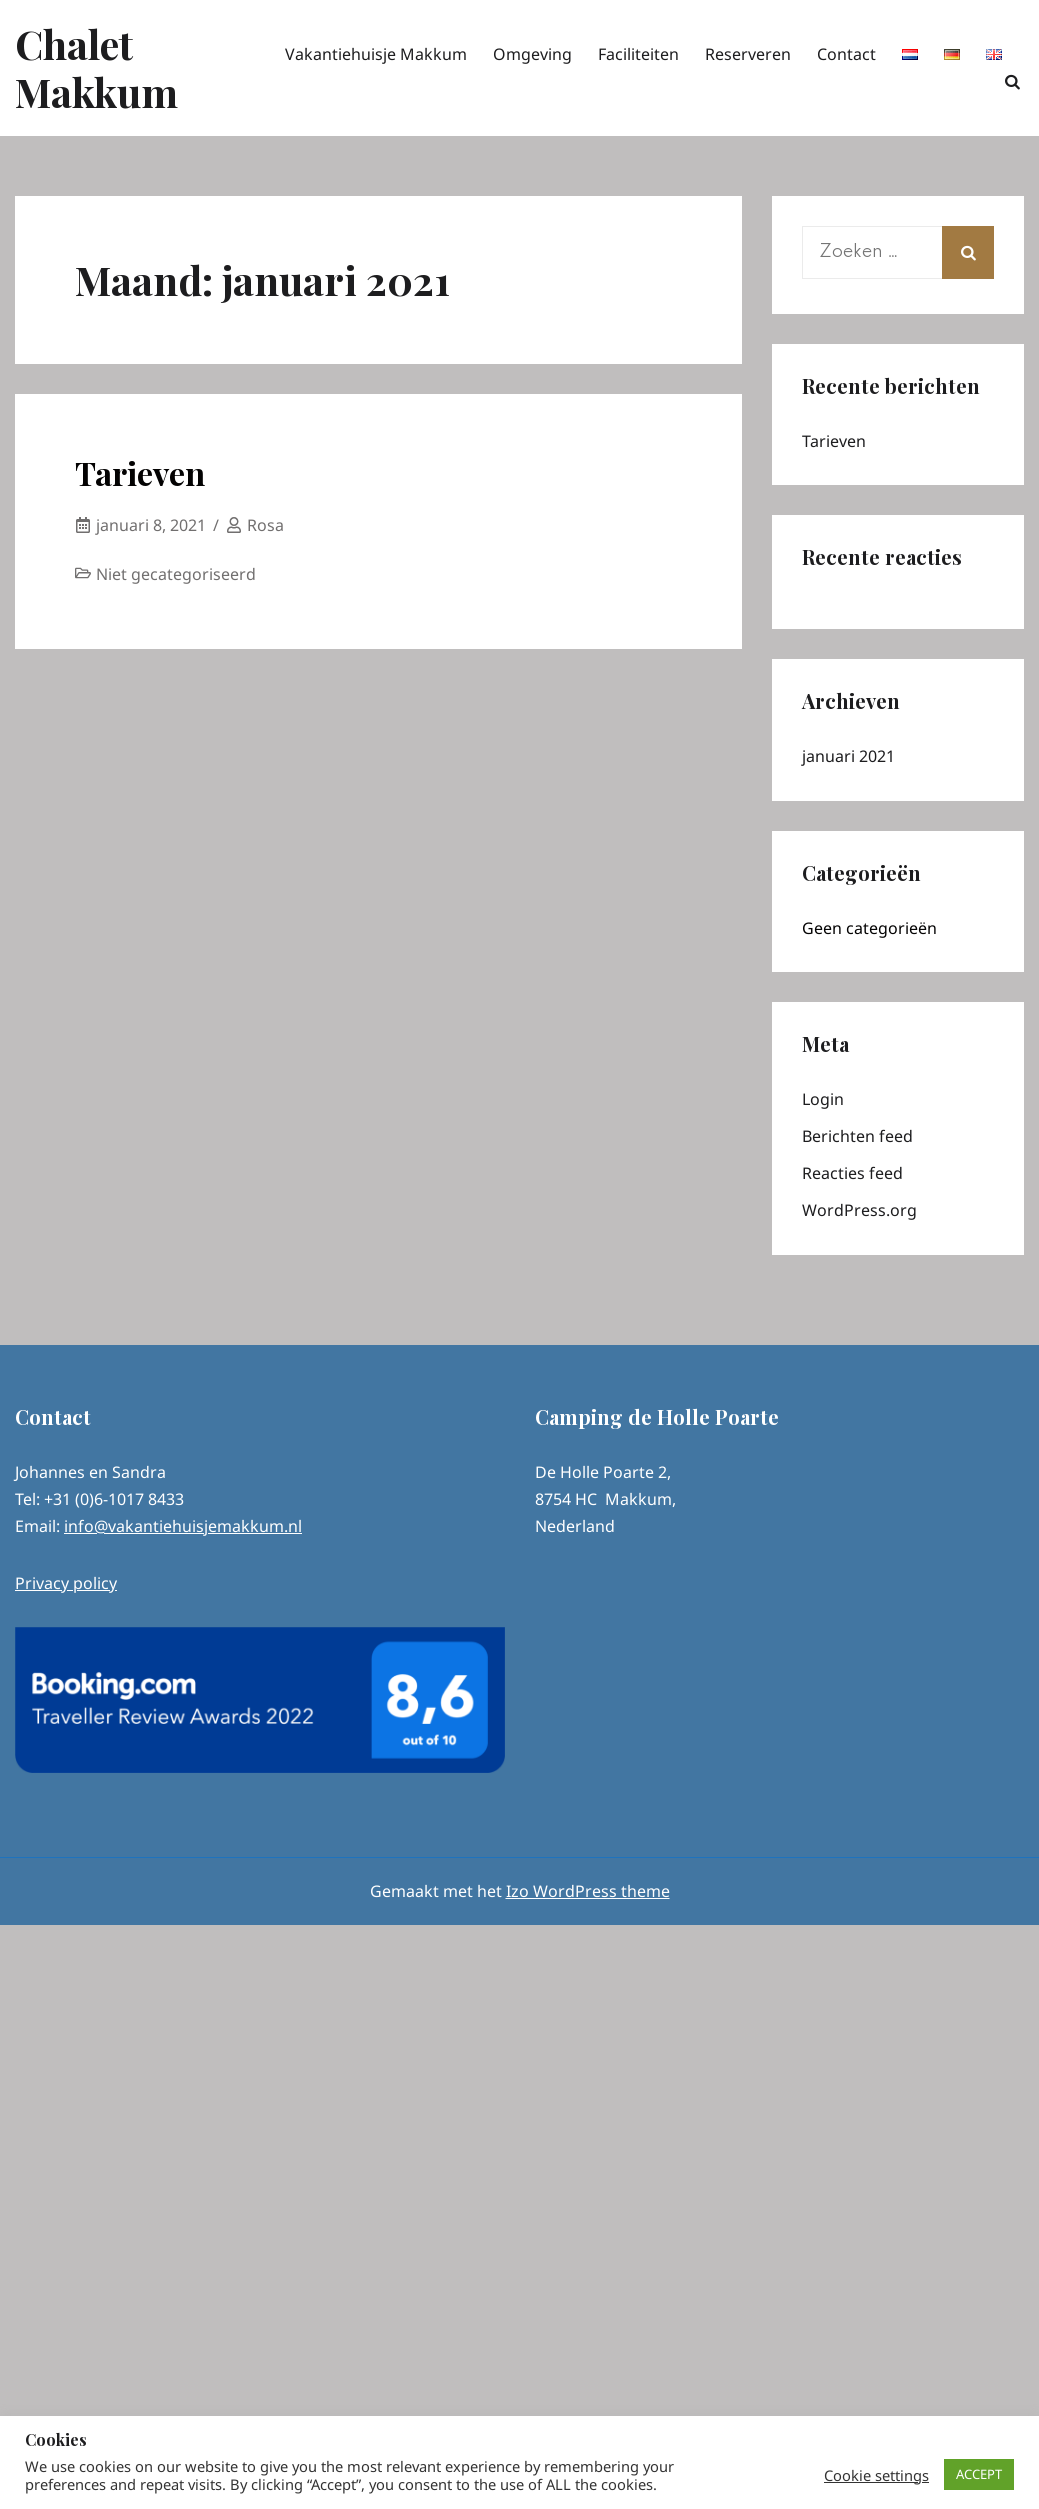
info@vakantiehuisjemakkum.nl (183, 1526)
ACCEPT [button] (979, 2474)
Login (823, 1099)
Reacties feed (852, 1173)
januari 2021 (848, 756)
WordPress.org (859, 1210)
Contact (846, 54)
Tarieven (140, 472)
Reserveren (748, 54)
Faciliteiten (638, 54)
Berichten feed (857, 1136)
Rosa (265, 525)
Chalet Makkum (96, 67)
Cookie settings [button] (876, 2475)
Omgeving (532, 54)
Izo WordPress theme (588, 1891)
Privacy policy (66, 1583)
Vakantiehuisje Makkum (376, 54)
